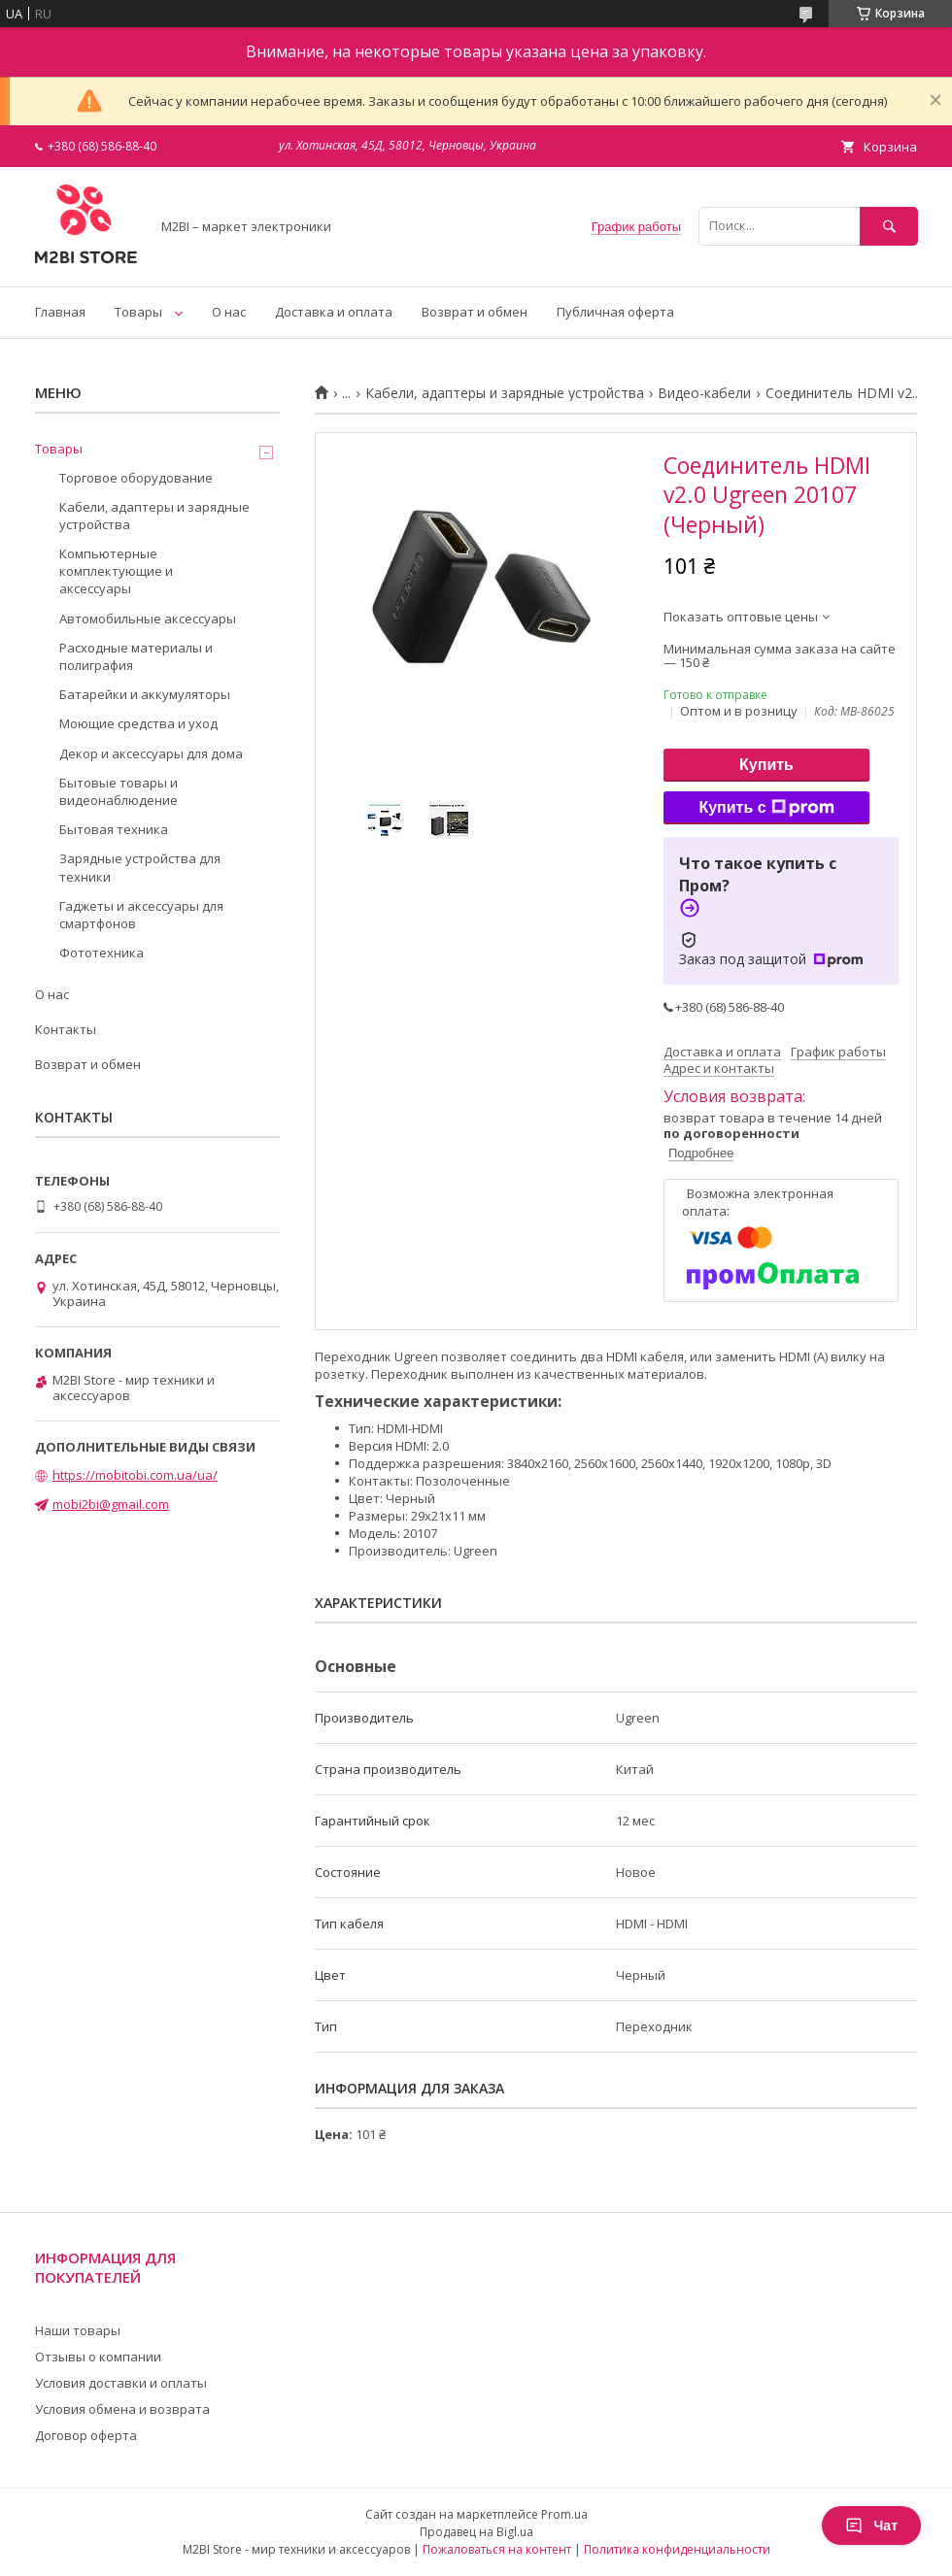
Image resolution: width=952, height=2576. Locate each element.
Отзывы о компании (98, 2356)
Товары (138, 311)
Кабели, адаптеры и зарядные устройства (504, 393)
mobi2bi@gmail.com (110, 1504)
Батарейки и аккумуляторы (144, 694)
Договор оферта (86, 2435)
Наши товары (77, 2330)
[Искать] (889, 226)
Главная (60, 311)
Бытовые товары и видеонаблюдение (118, 791)
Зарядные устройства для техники (140, 867)
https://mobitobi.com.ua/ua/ (135, 1475)
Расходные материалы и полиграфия (136, 656)
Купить (766, 764)
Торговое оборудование (136, 477)
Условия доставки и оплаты (121, 2383)
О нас (229, 311)
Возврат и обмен (474, 311)
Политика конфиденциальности (677, 2549)
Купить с (765, 808)
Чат (871, 2525)
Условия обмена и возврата (122, 2409)
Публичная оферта (615, 311)
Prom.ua (564, 2514)
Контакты (65, 1029)
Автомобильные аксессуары (147, 618)
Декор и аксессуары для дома (151, 753)
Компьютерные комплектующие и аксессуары (116, 571)
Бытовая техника (113, 829)
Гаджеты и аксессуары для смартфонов (141, 914)
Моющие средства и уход (138, 723)
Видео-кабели (704, 393)
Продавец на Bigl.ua (476, 2532)
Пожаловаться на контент (497, 2549)
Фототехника (101, 952)
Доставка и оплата (333, 311)
